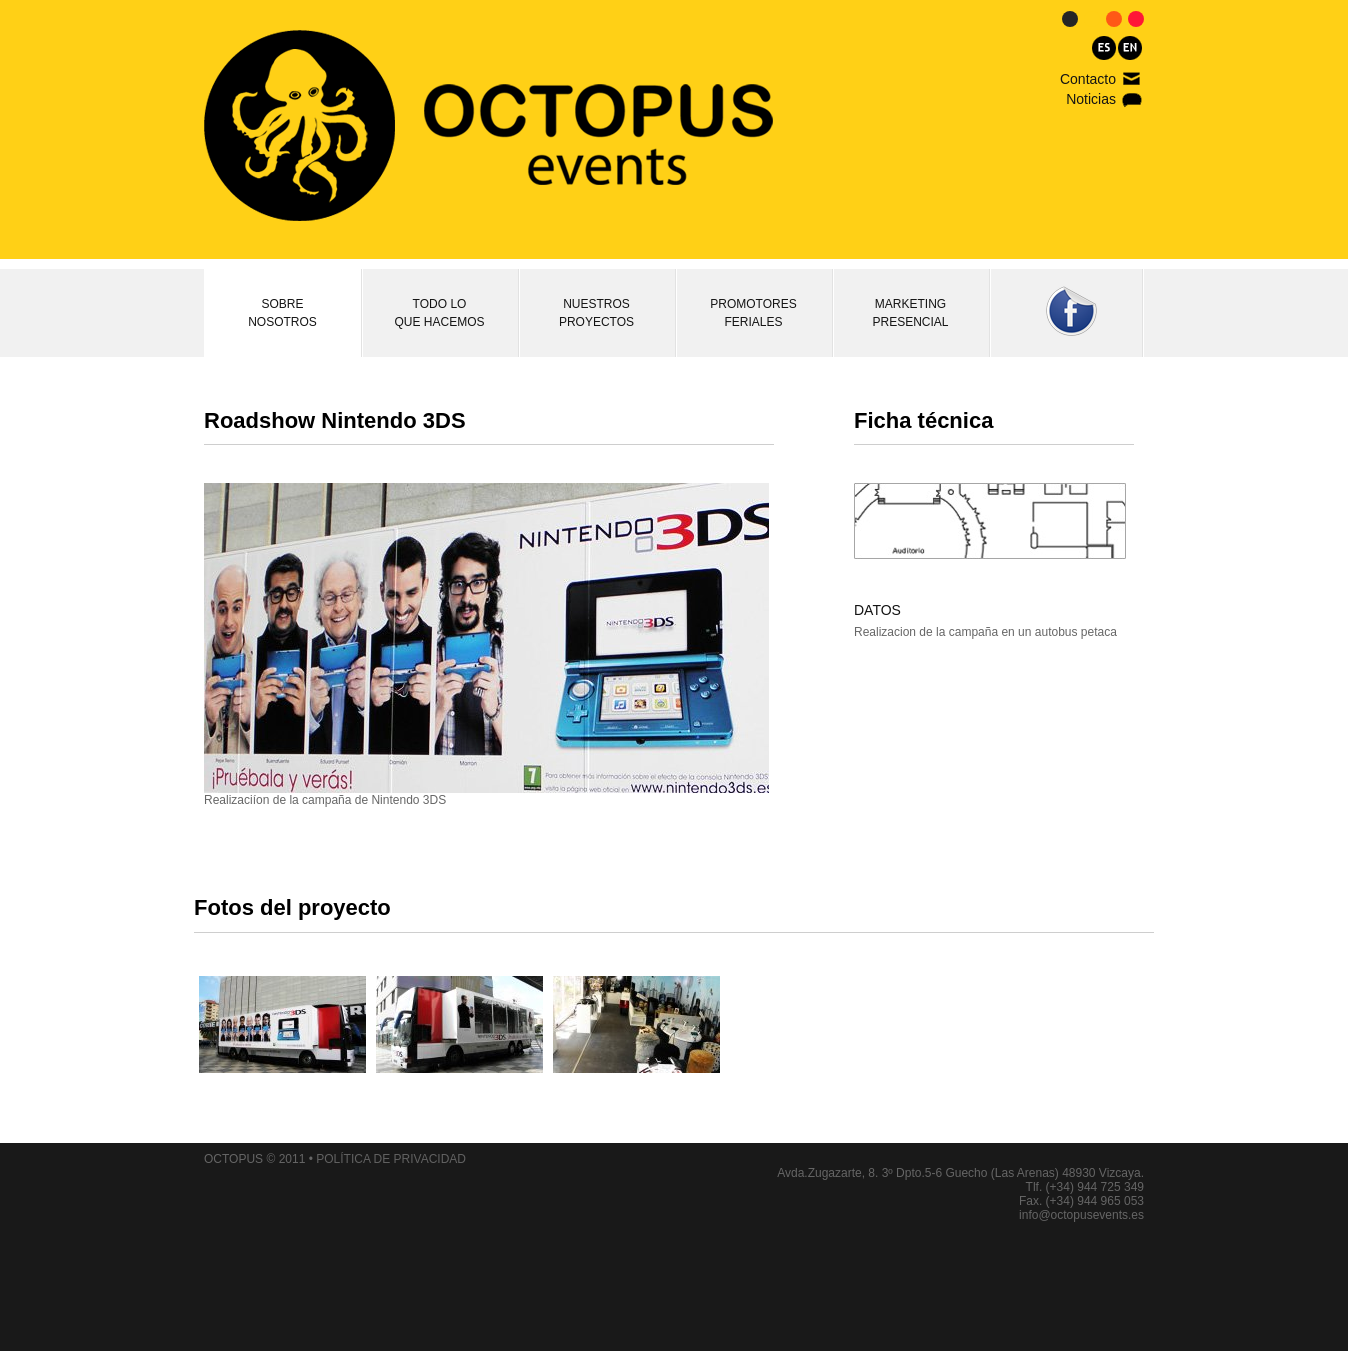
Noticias (1091, 99)
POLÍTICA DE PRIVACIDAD (391, 1159)
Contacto (1088, 79)
